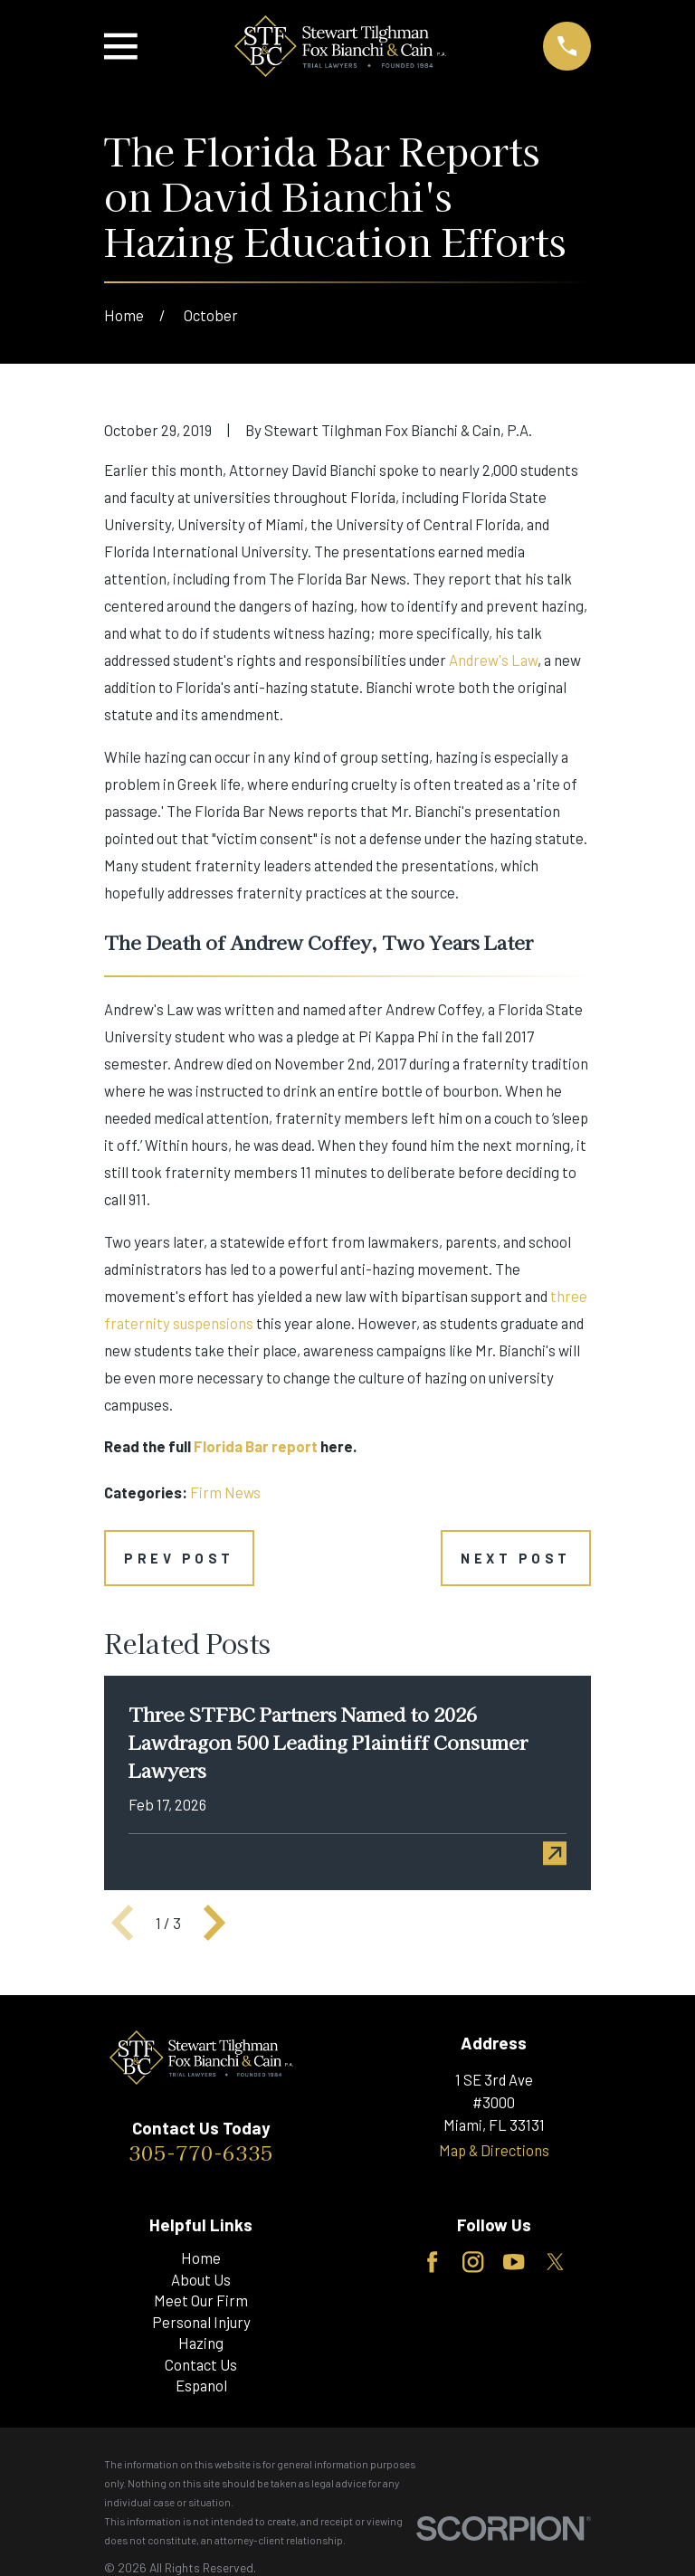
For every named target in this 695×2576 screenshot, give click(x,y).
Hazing (201, 2343)
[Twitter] (555, 2262)
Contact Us (201, 2364)
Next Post (516, 1558)
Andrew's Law (493, 660)
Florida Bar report (256, 1446)
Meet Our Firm (201, 2300)
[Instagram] (472, 2262)
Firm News (225, 1492)
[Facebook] (432, 2262)
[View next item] (214, 1923)
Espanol (201, 2385)
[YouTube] (513, 2262)
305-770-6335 (201, 2151)
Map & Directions (494, 2150)
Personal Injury (201, 2322)
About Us (201, 2279)
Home (201, 2257)
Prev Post (179, 1558)
